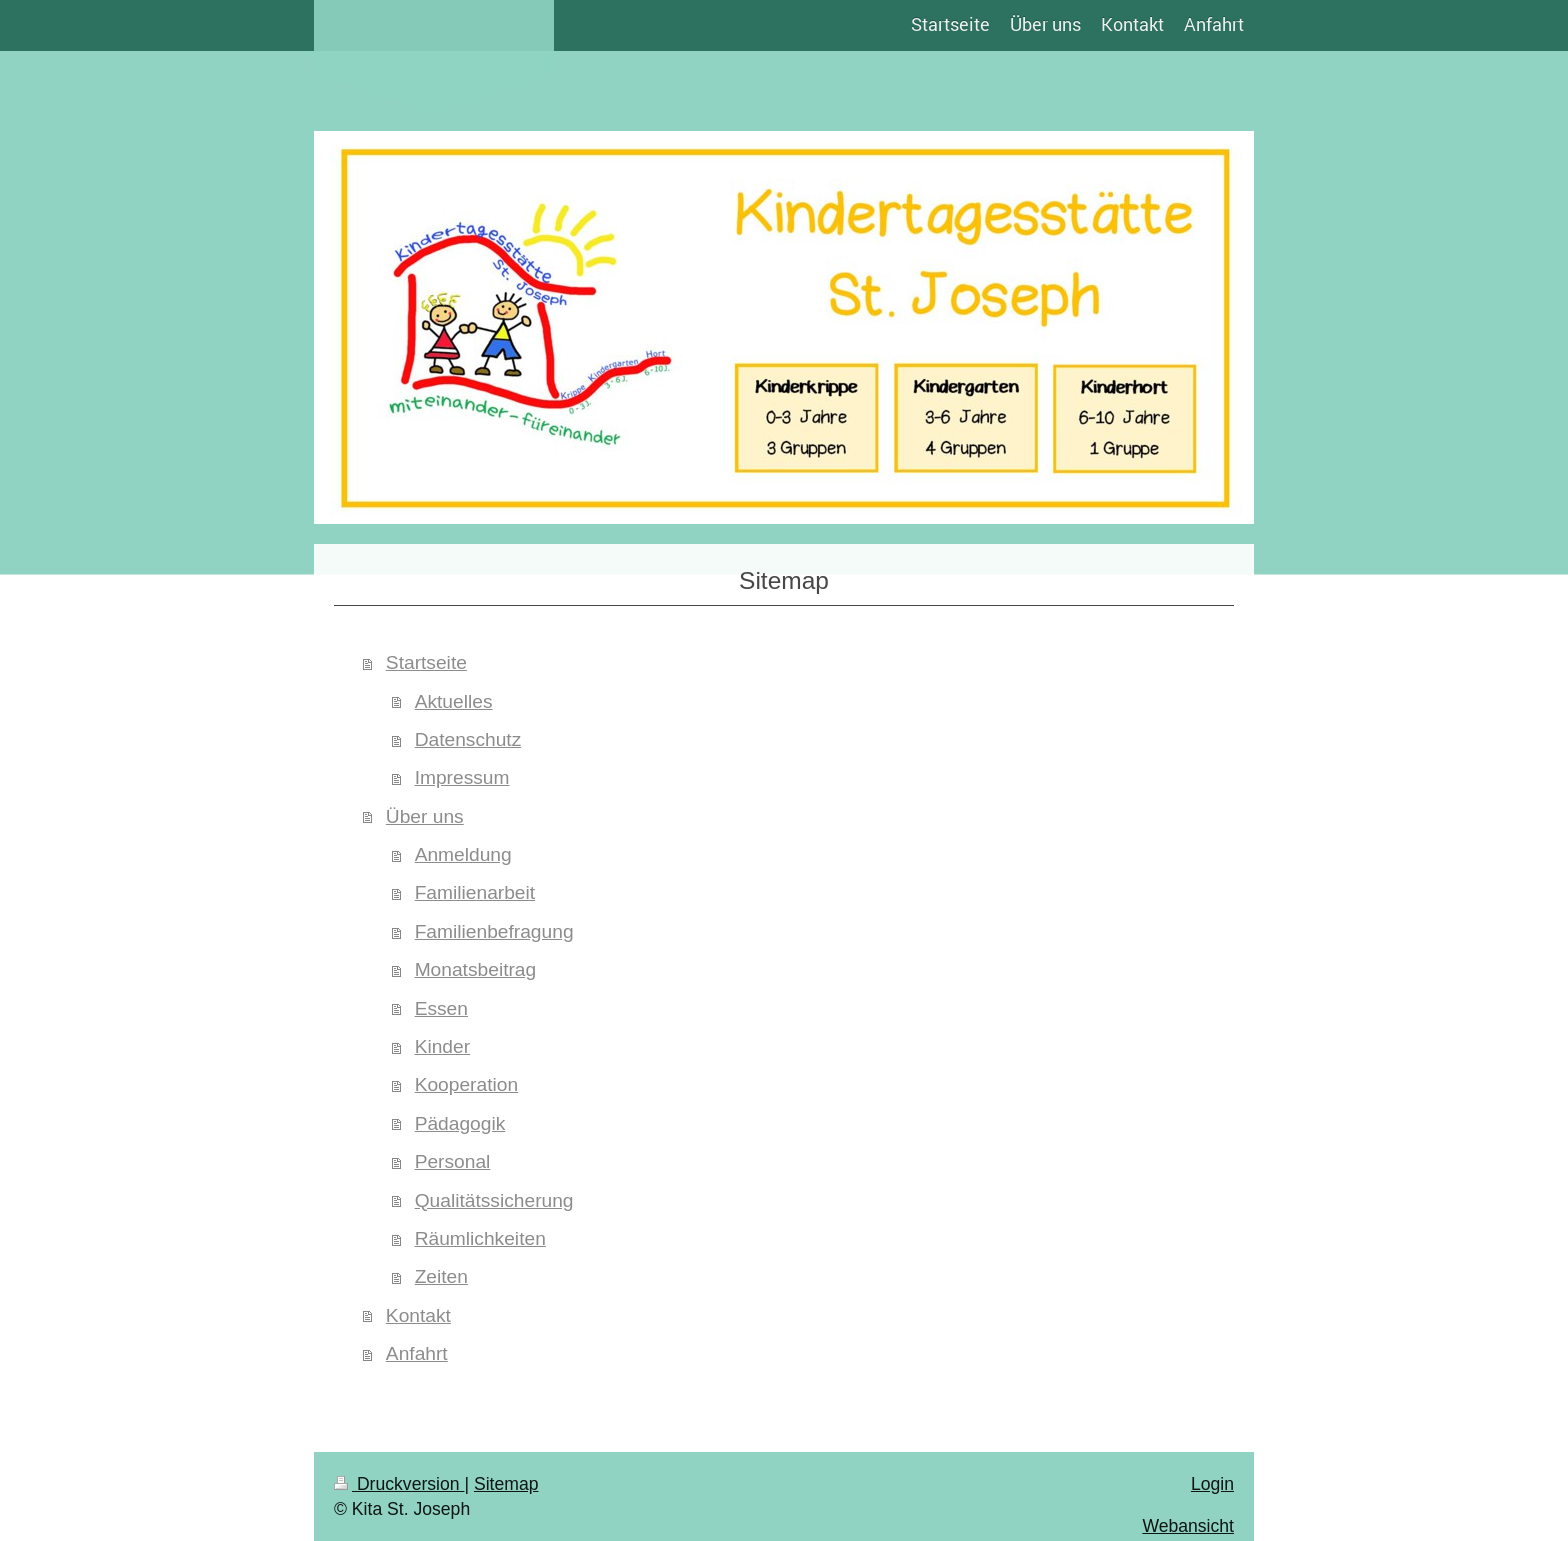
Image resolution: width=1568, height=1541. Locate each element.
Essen (441, 1008)
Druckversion (399, 1484)
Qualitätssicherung (494, 1200)
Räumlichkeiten (480, 1238)
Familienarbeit (475, 892)
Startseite (426, 662)
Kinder (442, 1046)
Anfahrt (417, 1353)
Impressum (462, 777)
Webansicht (1188, 1526)
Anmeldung (463, 854)
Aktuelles (454, 701)
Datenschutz (468, 739)
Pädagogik (460, 1123)
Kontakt (418, 1315)
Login (1212, 1484)
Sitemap (506, 1484)
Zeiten (441, 1276)
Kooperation (466, 1084)
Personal (453, 1161)
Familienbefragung (494, 931)
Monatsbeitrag (476, 969)
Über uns (425, 816)
